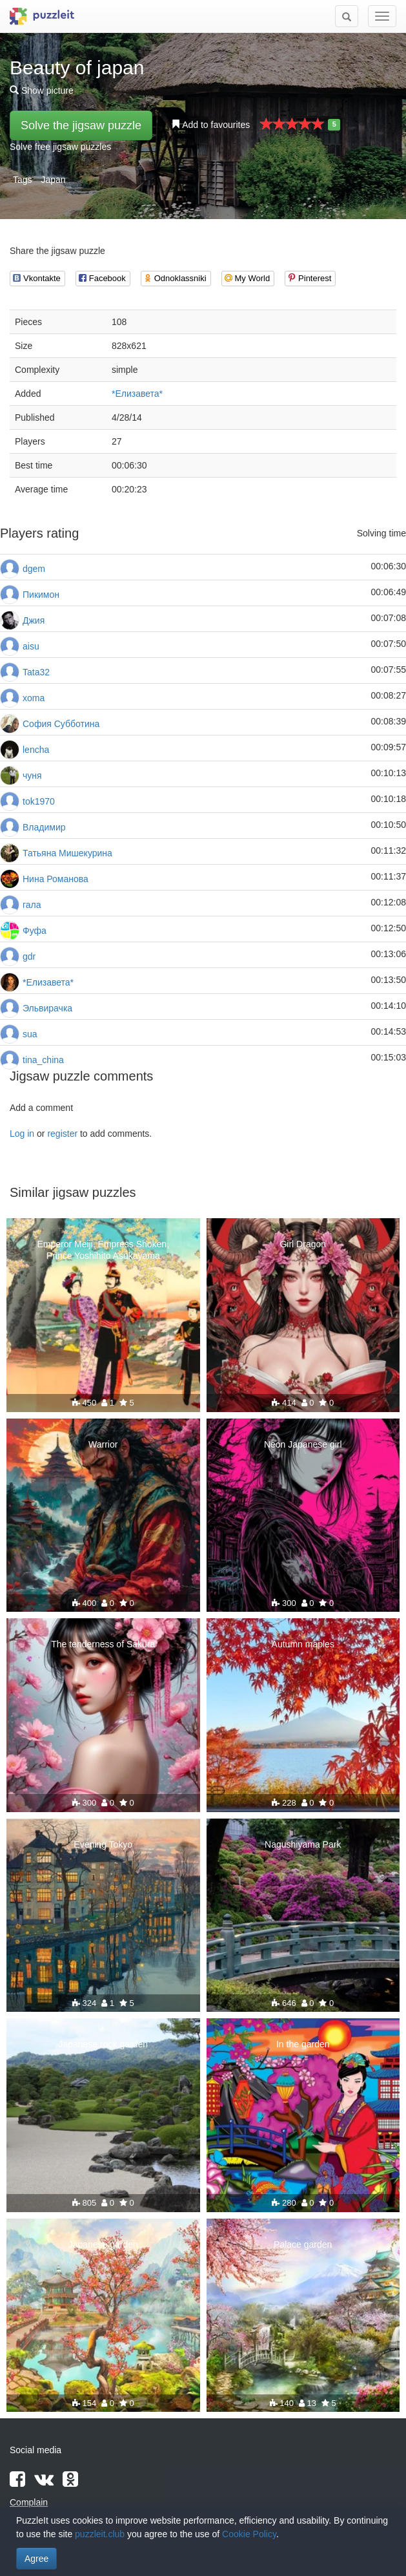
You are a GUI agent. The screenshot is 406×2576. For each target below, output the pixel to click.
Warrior (102, 1444)
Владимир (44, 827)
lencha (36, 749)
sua (30, 1034)
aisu (31, 646)
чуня (32, 775)
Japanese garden (103, 2244)
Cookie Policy (249, 2534)
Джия (34, 620)
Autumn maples (303, 1644)
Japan (53, 179)
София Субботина (61, 724)
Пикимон (41, 594)
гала (32, 905)
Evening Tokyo (103, 1844)
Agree (36, 2558)
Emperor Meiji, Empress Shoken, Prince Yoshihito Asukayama (103, 1250)
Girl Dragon (302, 1244)
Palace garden (303, 2244)
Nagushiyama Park (303, 1844)
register (62, 1133)
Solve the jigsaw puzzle (81, 125)
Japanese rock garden (103, 2044)
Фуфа (34, 930)
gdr (29, 956)
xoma (34, 698)
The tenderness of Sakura (103, 1644)
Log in (22, 1133)
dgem (34, 569)
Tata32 (36, 672)
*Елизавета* (137, 393)
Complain (29, 2502)
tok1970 (39, 801)
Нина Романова (55, 879)
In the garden (303, 2044)
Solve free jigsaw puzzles (60, 147)
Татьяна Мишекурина (67, 853)
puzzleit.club (100, 2534)
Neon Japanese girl (303, 1444)
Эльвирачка (47, 1008)
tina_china (43, 1060)
